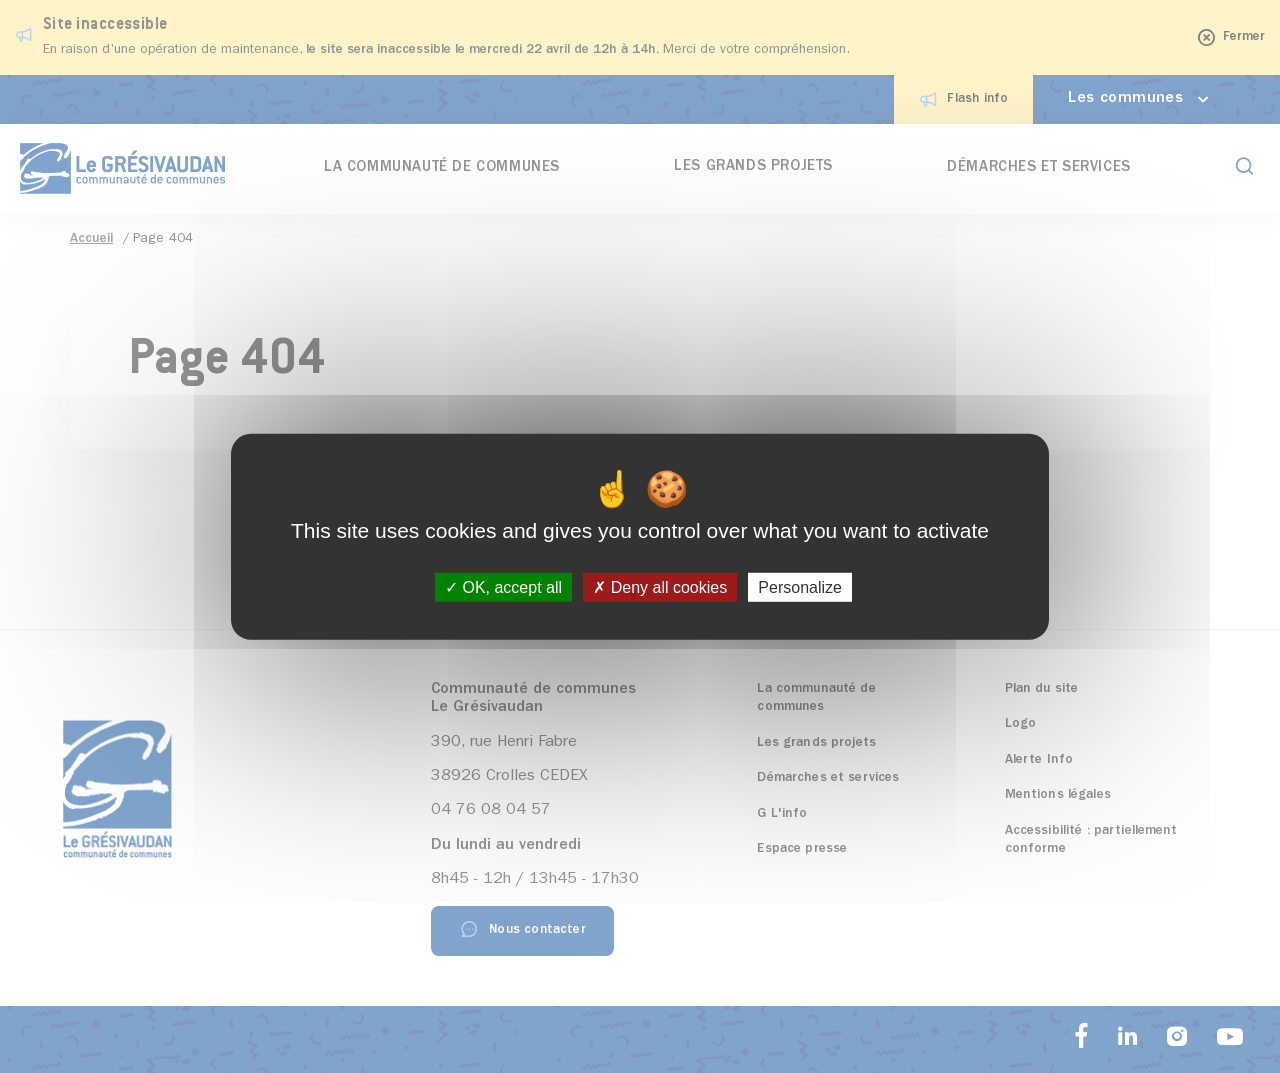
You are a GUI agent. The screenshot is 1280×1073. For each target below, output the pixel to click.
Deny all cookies (660, 587)
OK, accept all (503, 587)
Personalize (800, 587)
